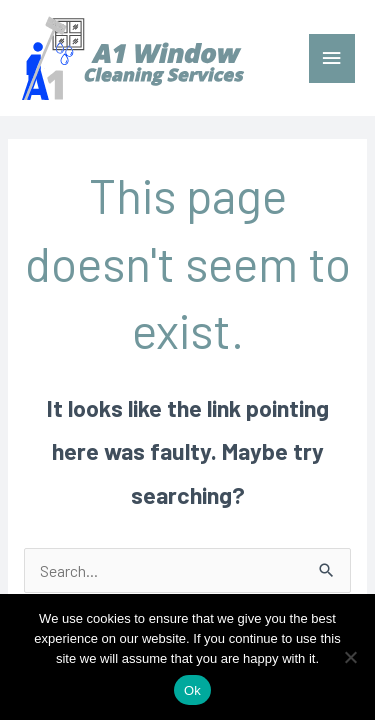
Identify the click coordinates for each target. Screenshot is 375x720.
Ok (192, 690)
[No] (350, 657)
